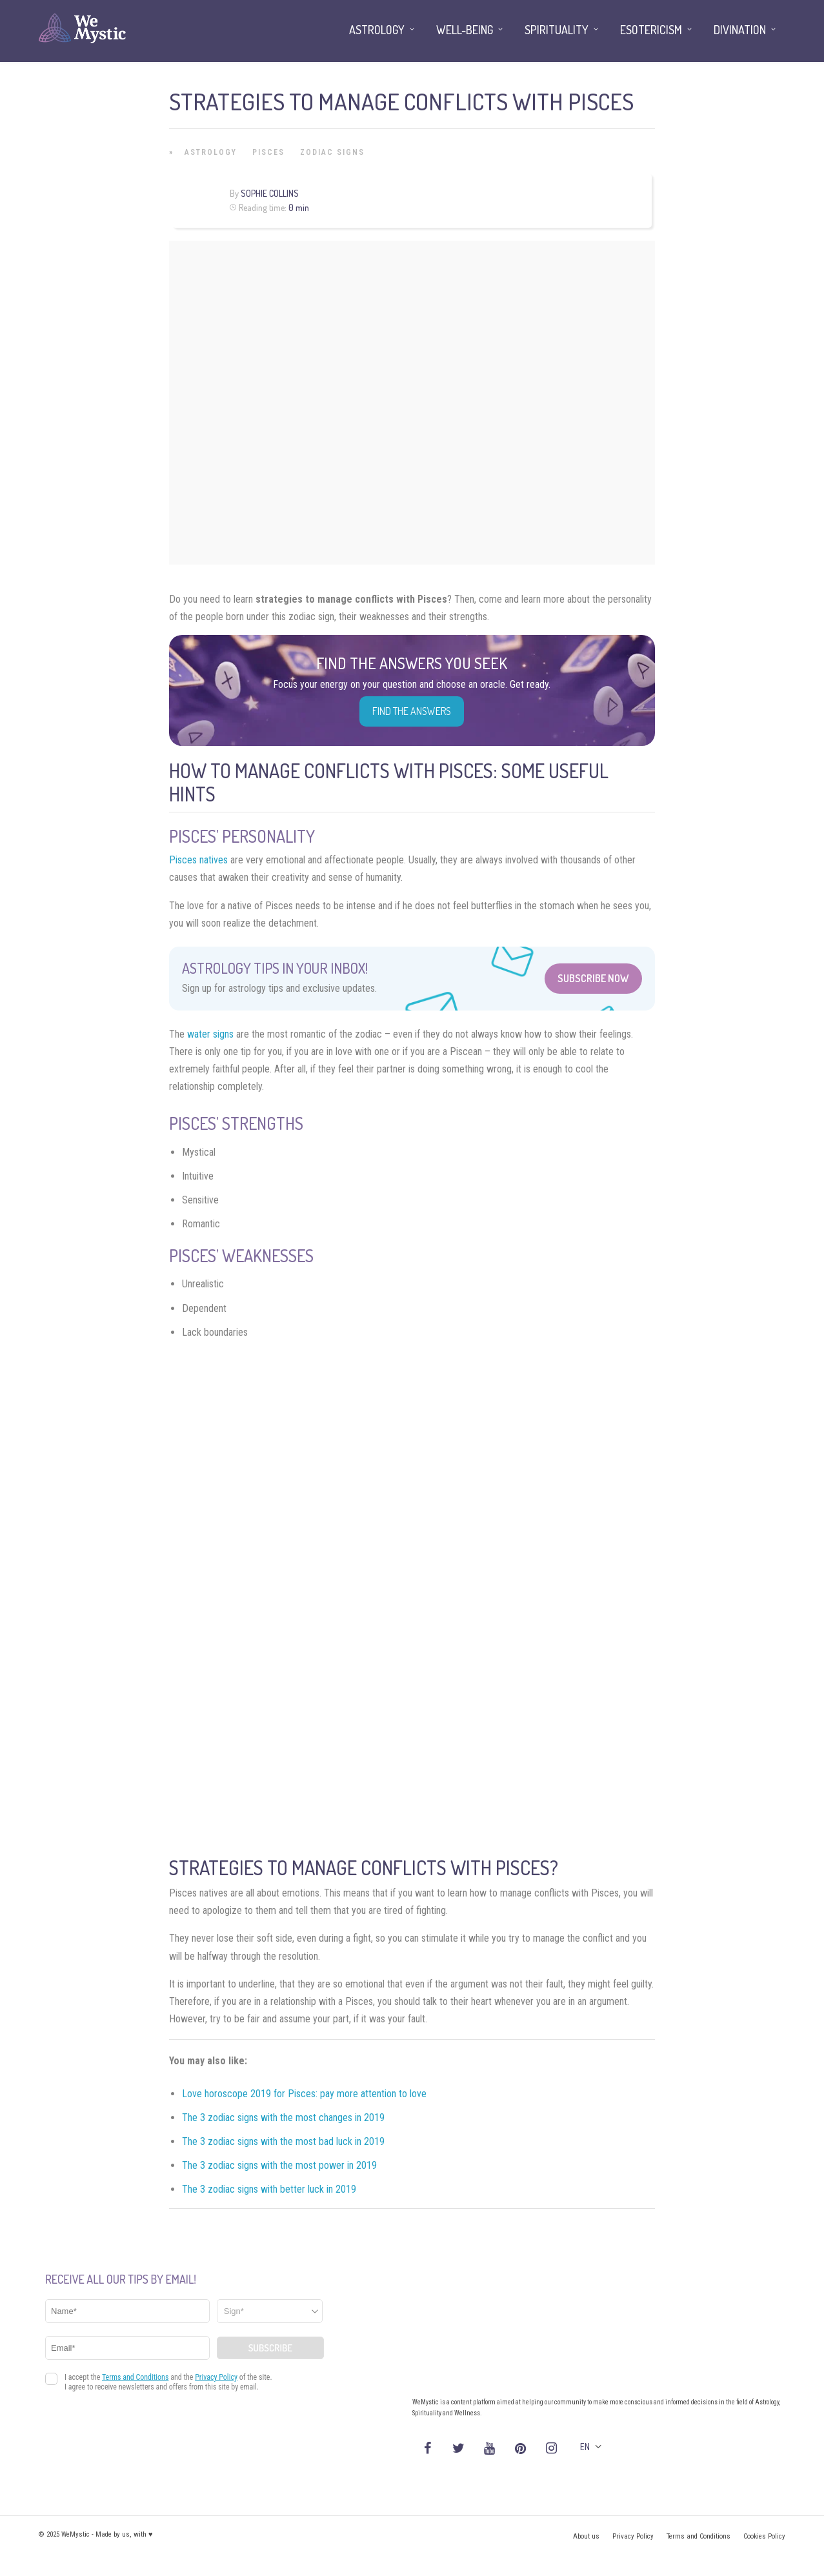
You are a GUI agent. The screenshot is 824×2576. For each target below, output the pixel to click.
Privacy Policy (633, 2536)
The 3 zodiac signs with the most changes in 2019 (283, 2117)
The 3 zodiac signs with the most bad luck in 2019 (283, 2141)
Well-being (464, 30)
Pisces (268, 152)
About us (586, 2536)
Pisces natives (198, 860)
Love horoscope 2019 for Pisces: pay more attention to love (304, 2094)
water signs (210, 1034)
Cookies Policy (764, 2536)
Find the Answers (411, 711)
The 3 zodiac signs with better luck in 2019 (269, 2189)
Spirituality (556, 30)
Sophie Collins (270, 193)
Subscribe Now (593, 978)
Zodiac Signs (332, 152)
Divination (740, 30)
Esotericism (651, 30)
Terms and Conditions (698, 2536)
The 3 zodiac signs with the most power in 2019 (279, 2165)
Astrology (211, 152)
